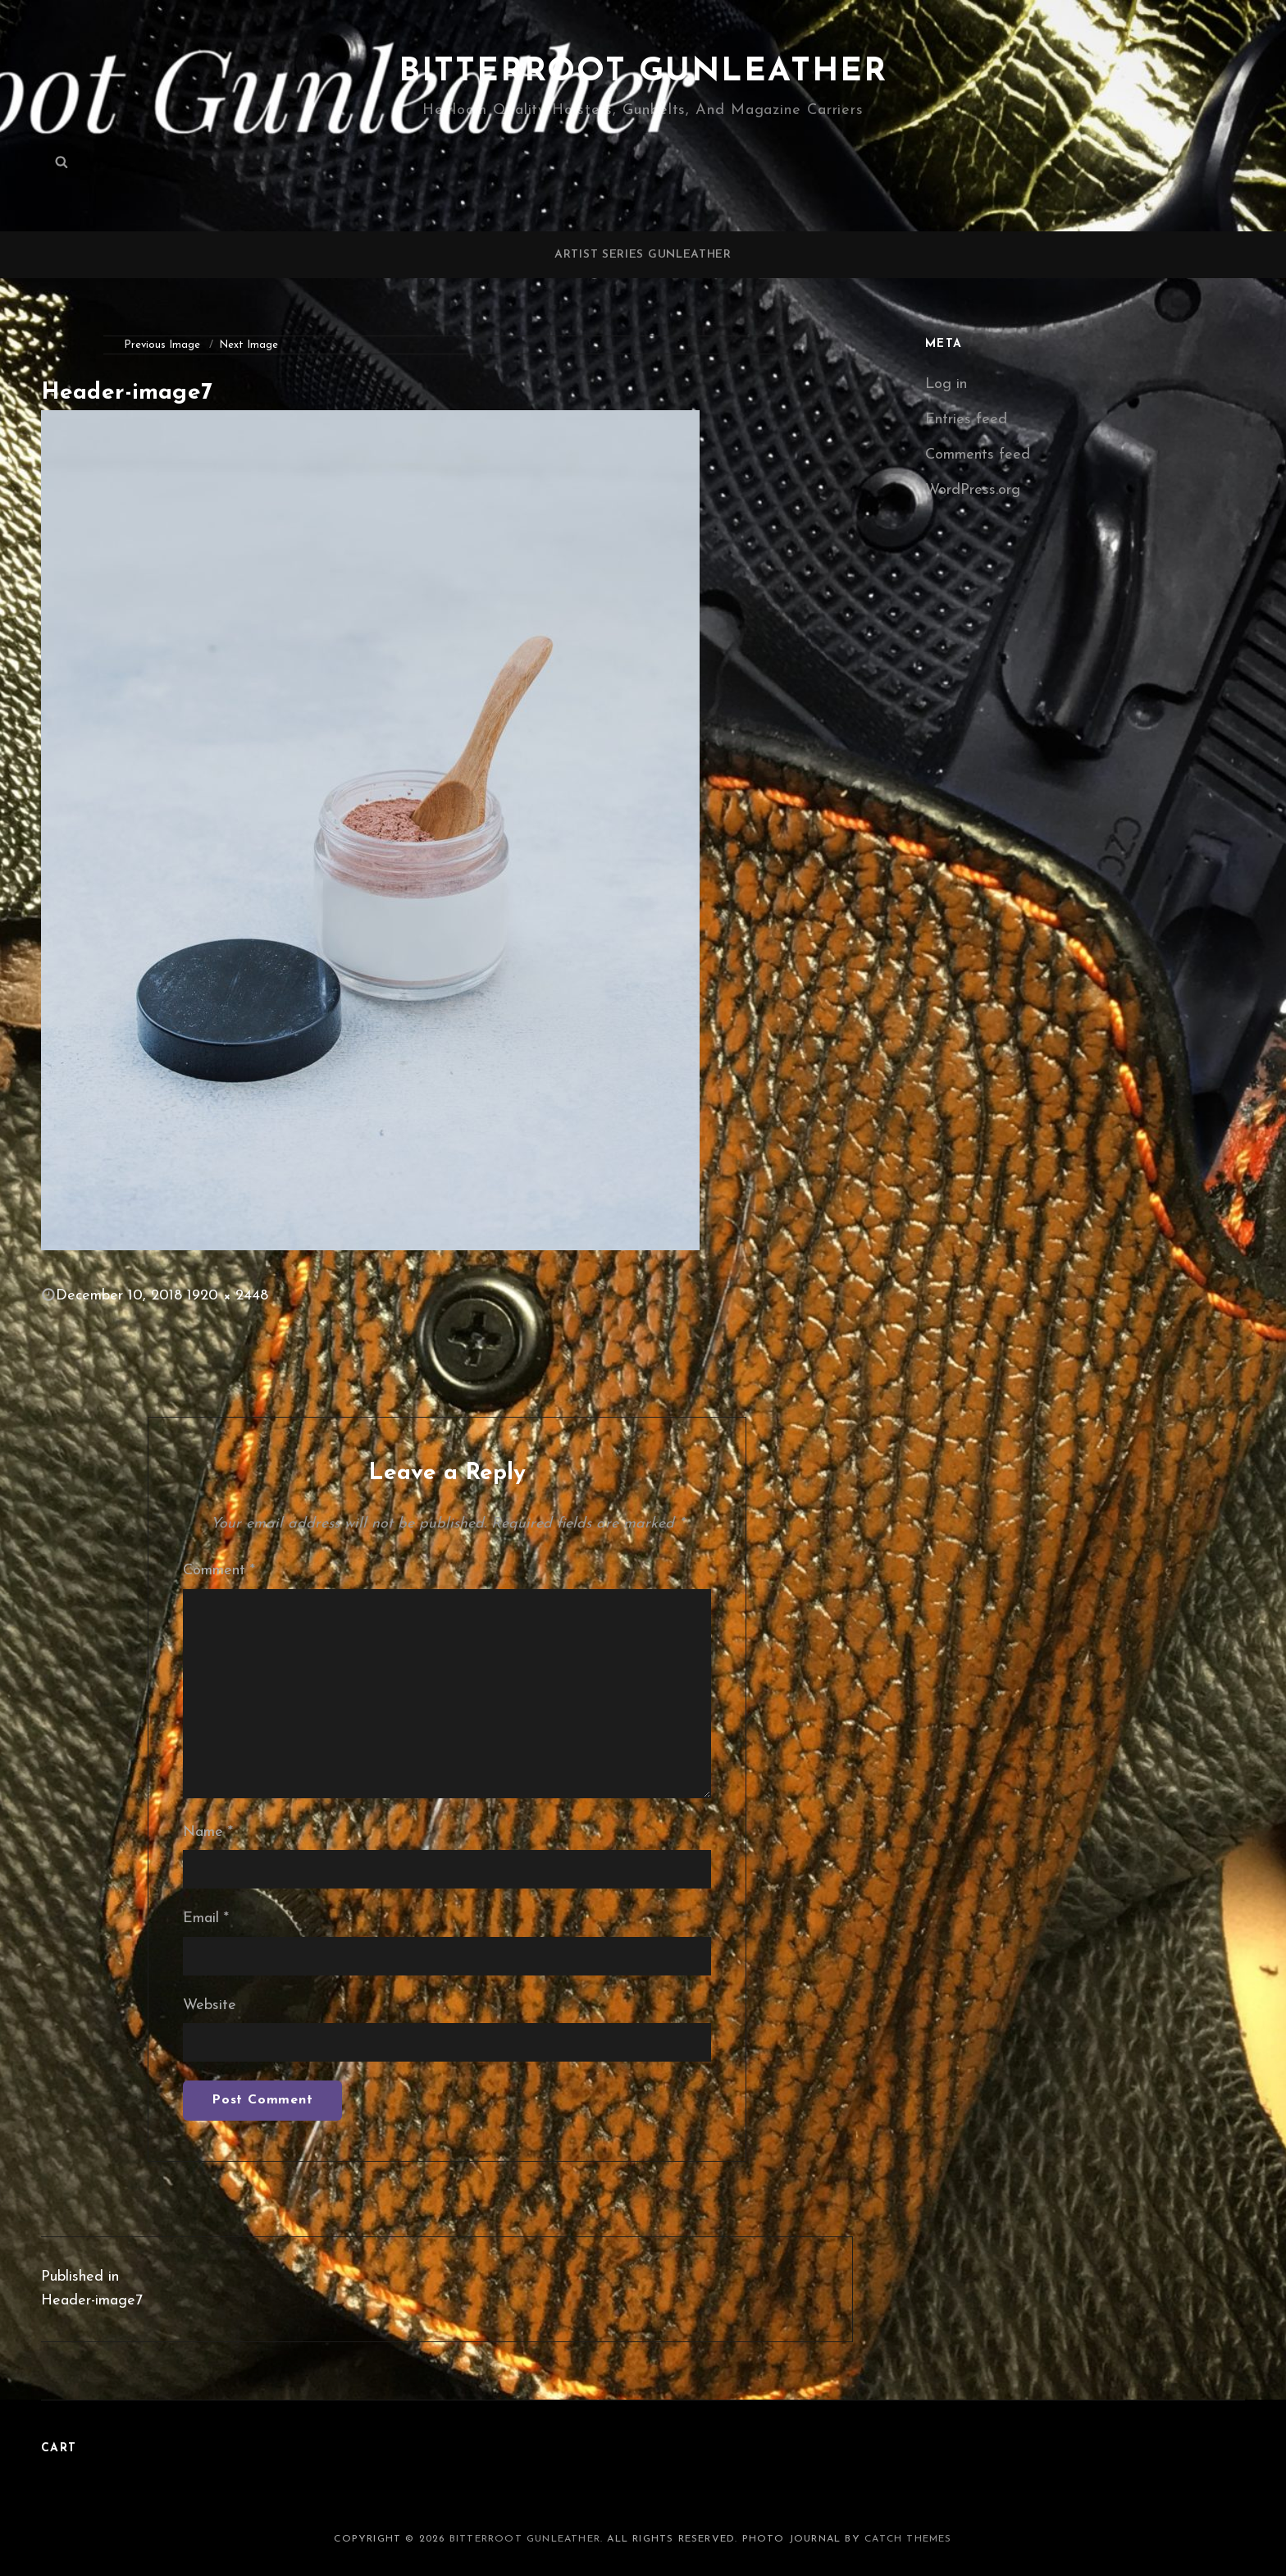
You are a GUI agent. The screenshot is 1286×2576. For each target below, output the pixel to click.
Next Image (248, 345)
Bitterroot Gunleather (643, 72)
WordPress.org (972, 490)
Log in (946, 384)
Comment (219, 1570)
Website (209, 2005)
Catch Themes (907, 2539)
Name (208, 1832)
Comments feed (977, 455)
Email (206, 1918)
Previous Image (162, 345)
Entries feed (966, 419)
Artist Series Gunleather (643, 255)
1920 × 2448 (227, 1296)
